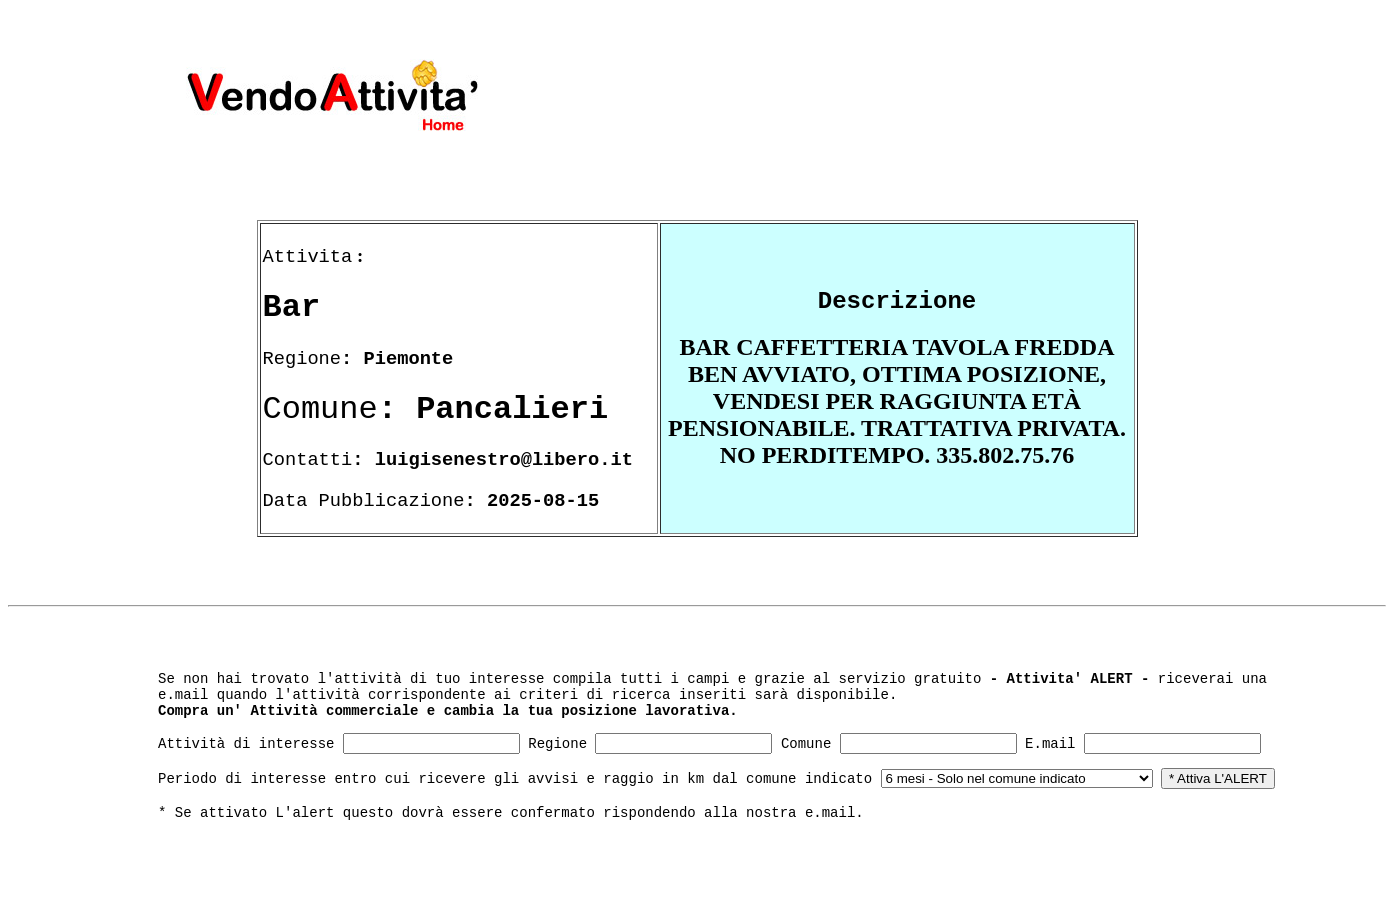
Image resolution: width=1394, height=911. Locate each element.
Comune (806, 744)
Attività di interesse (246, 744)
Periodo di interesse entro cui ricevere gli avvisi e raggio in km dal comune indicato (515, 779)
